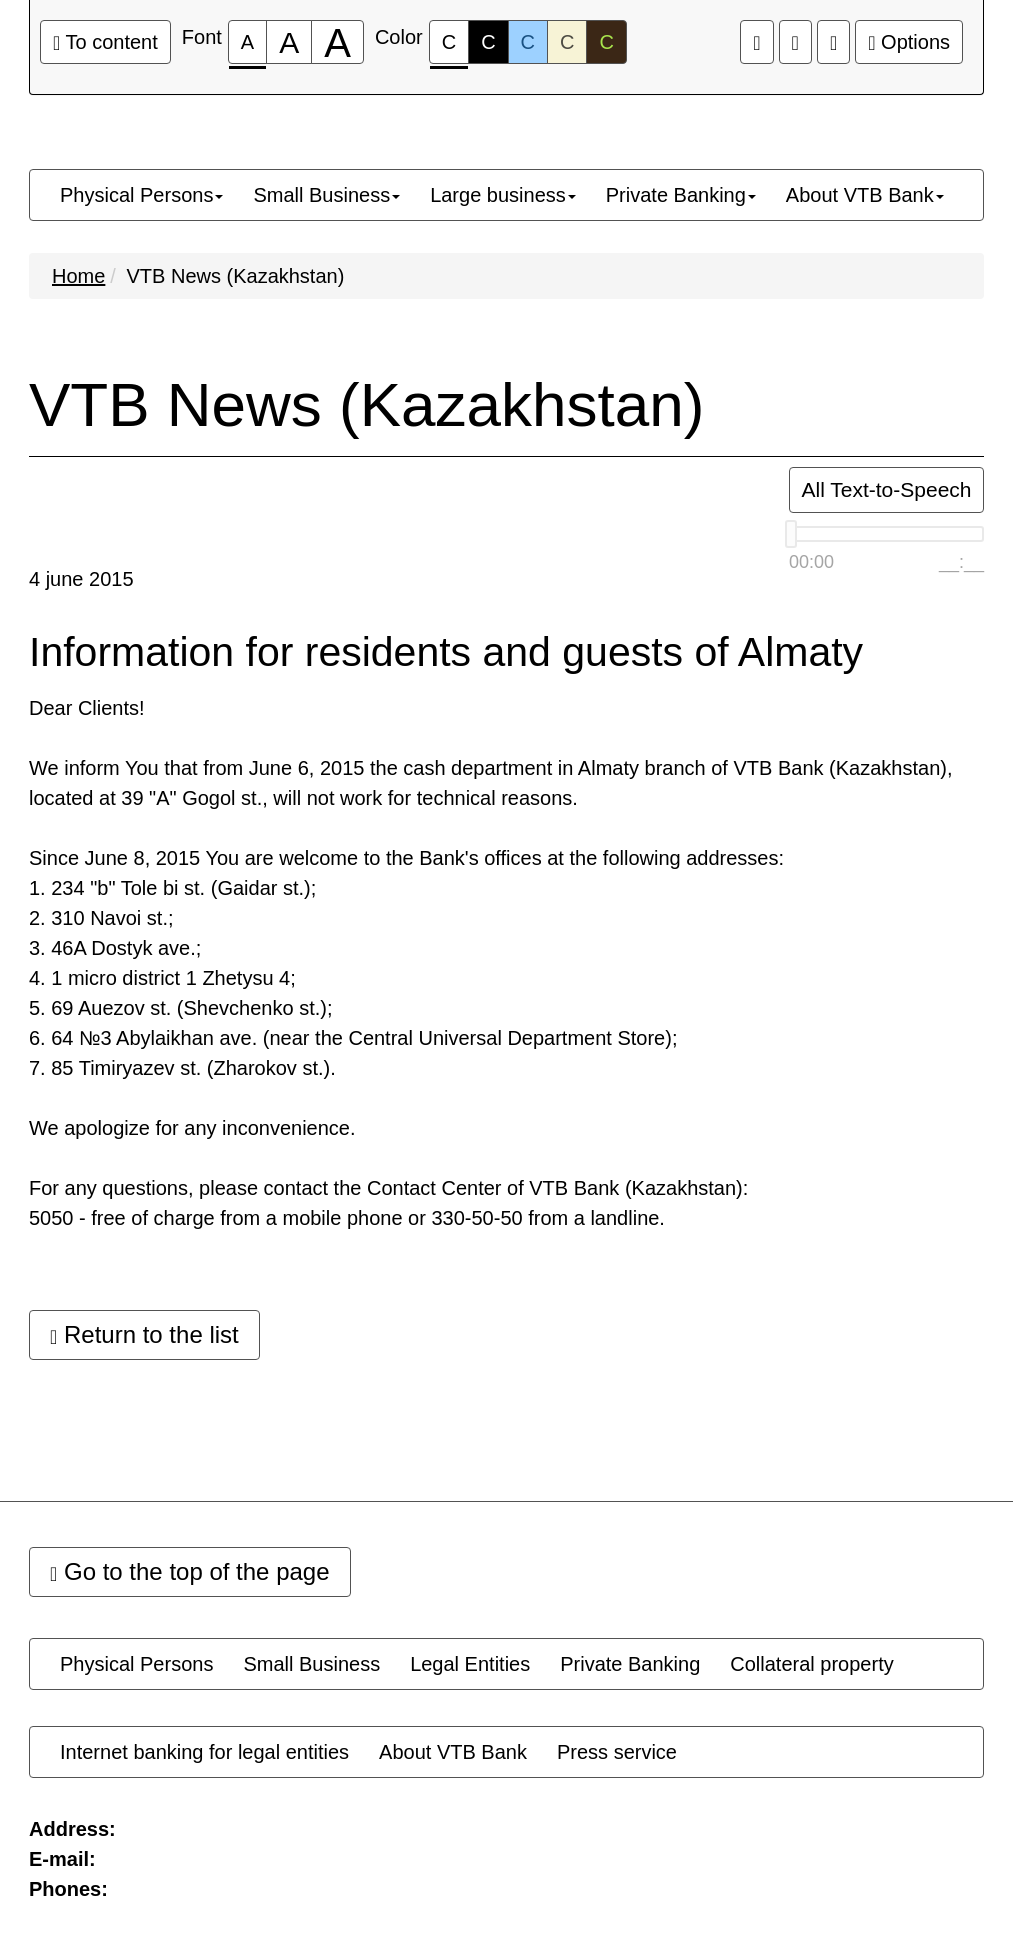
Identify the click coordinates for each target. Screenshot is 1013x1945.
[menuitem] (141, 195)
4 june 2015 (81, 579)
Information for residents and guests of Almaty (446, 652)
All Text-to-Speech (886, 489)
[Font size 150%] (289, 42)
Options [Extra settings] (909, 42)
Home (78, 276)
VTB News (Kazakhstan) (235, 276)
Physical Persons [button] (141, 195)
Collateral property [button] (811, 1664)
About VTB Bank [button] (865, 195)
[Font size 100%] (247, 42)
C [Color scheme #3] (528, 42)
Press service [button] (617, 1752)
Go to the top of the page (190, 1571)
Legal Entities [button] (470, 1664)
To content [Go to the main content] (105, 42)
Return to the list (144, 1334)
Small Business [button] (326, 195)
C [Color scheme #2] (488, 42)
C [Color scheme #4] (567, 42)
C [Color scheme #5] (606, 42)
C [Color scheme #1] (449, 47)
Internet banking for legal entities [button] (204, 1752)
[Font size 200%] (337, 42)
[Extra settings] (833, 42)
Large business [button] (503, 195)
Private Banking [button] (681, 195)
